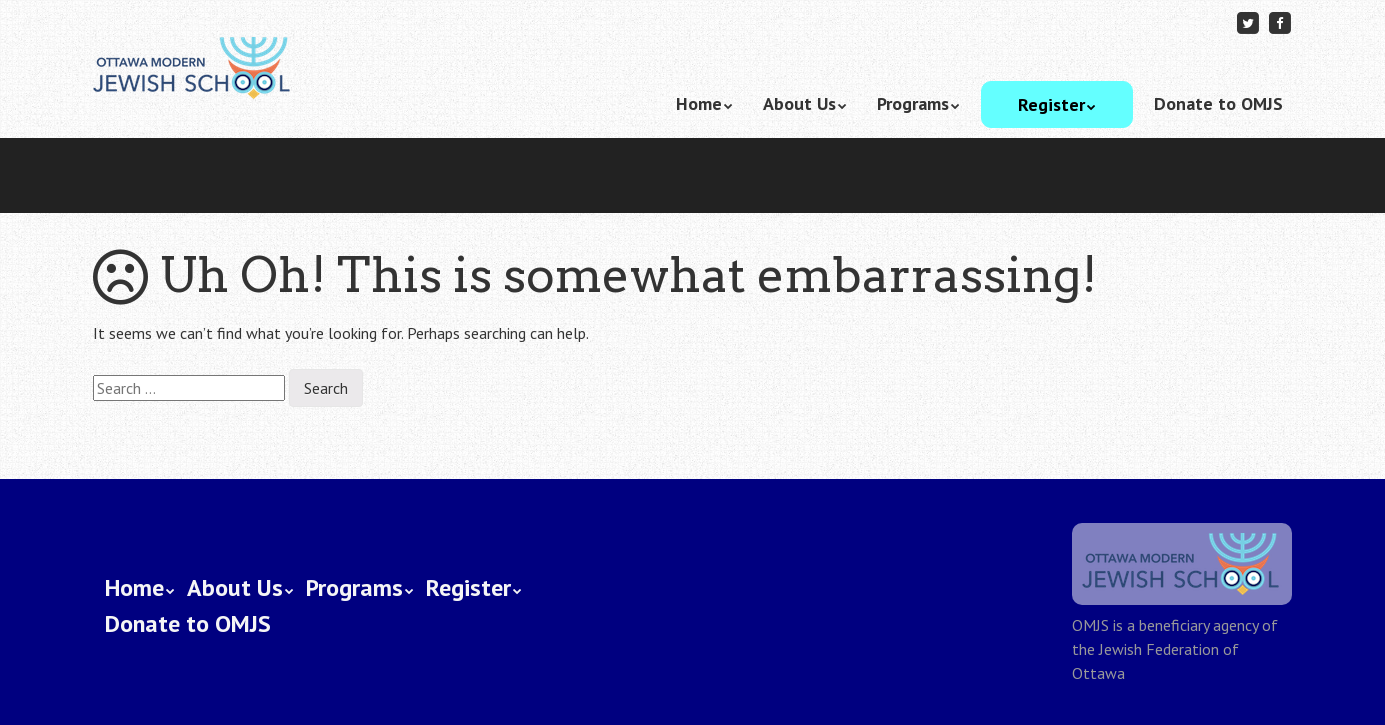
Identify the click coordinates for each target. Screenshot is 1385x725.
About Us (799, 103)
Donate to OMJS (1218, 103)
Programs (913, 103)
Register (1051, 104)
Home (699, 103)
